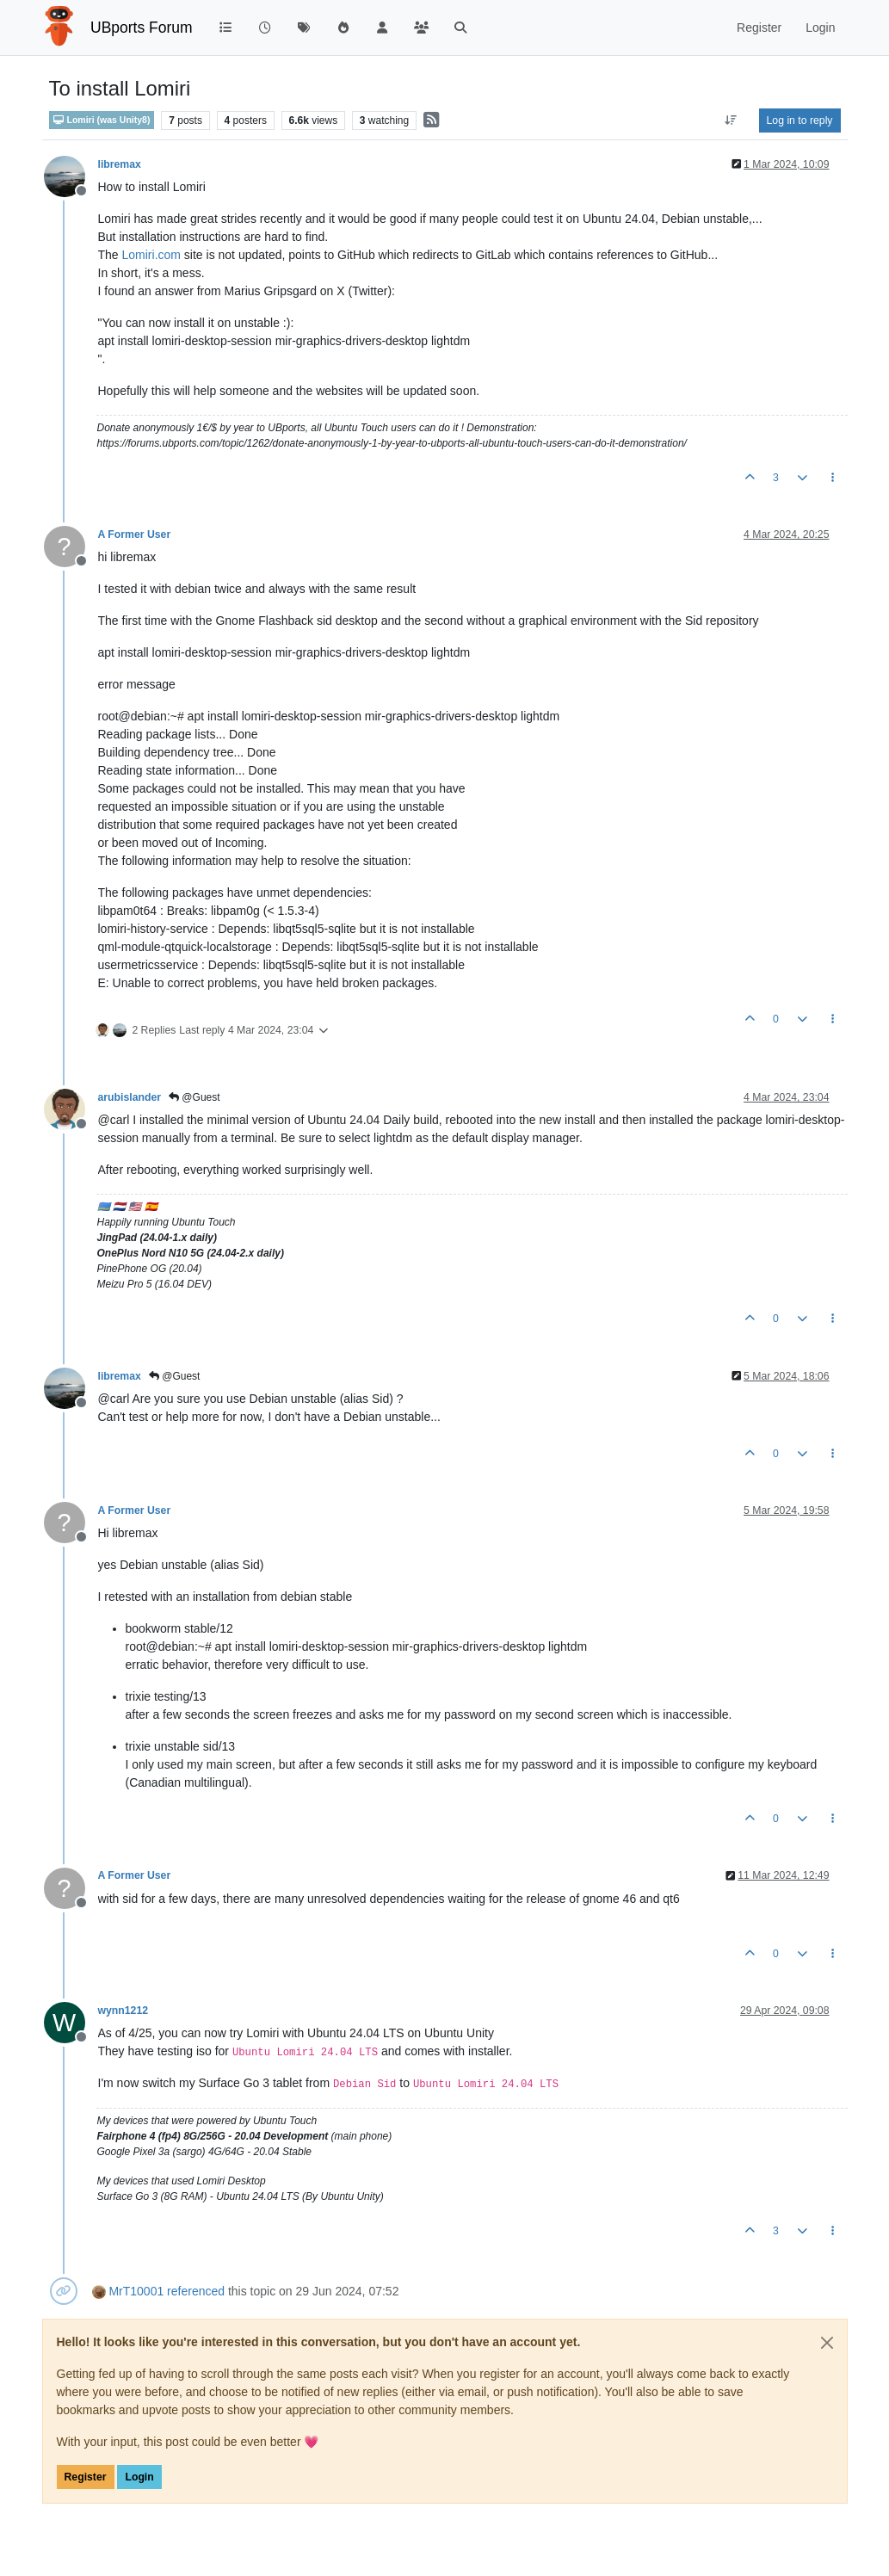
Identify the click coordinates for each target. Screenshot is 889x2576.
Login (139, 2477)
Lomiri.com (151, 255)
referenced (196, 2291)
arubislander (130, 1097)
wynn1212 (123, 2011)
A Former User (134, 534)
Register (86, 2477)
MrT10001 (136, 2291)
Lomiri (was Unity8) (102, 120)
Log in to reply (800, 120)
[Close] (827, 2343)
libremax (119, 164)
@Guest (194, 1097)
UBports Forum (141, 27)
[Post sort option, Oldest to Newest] (730, 120)
